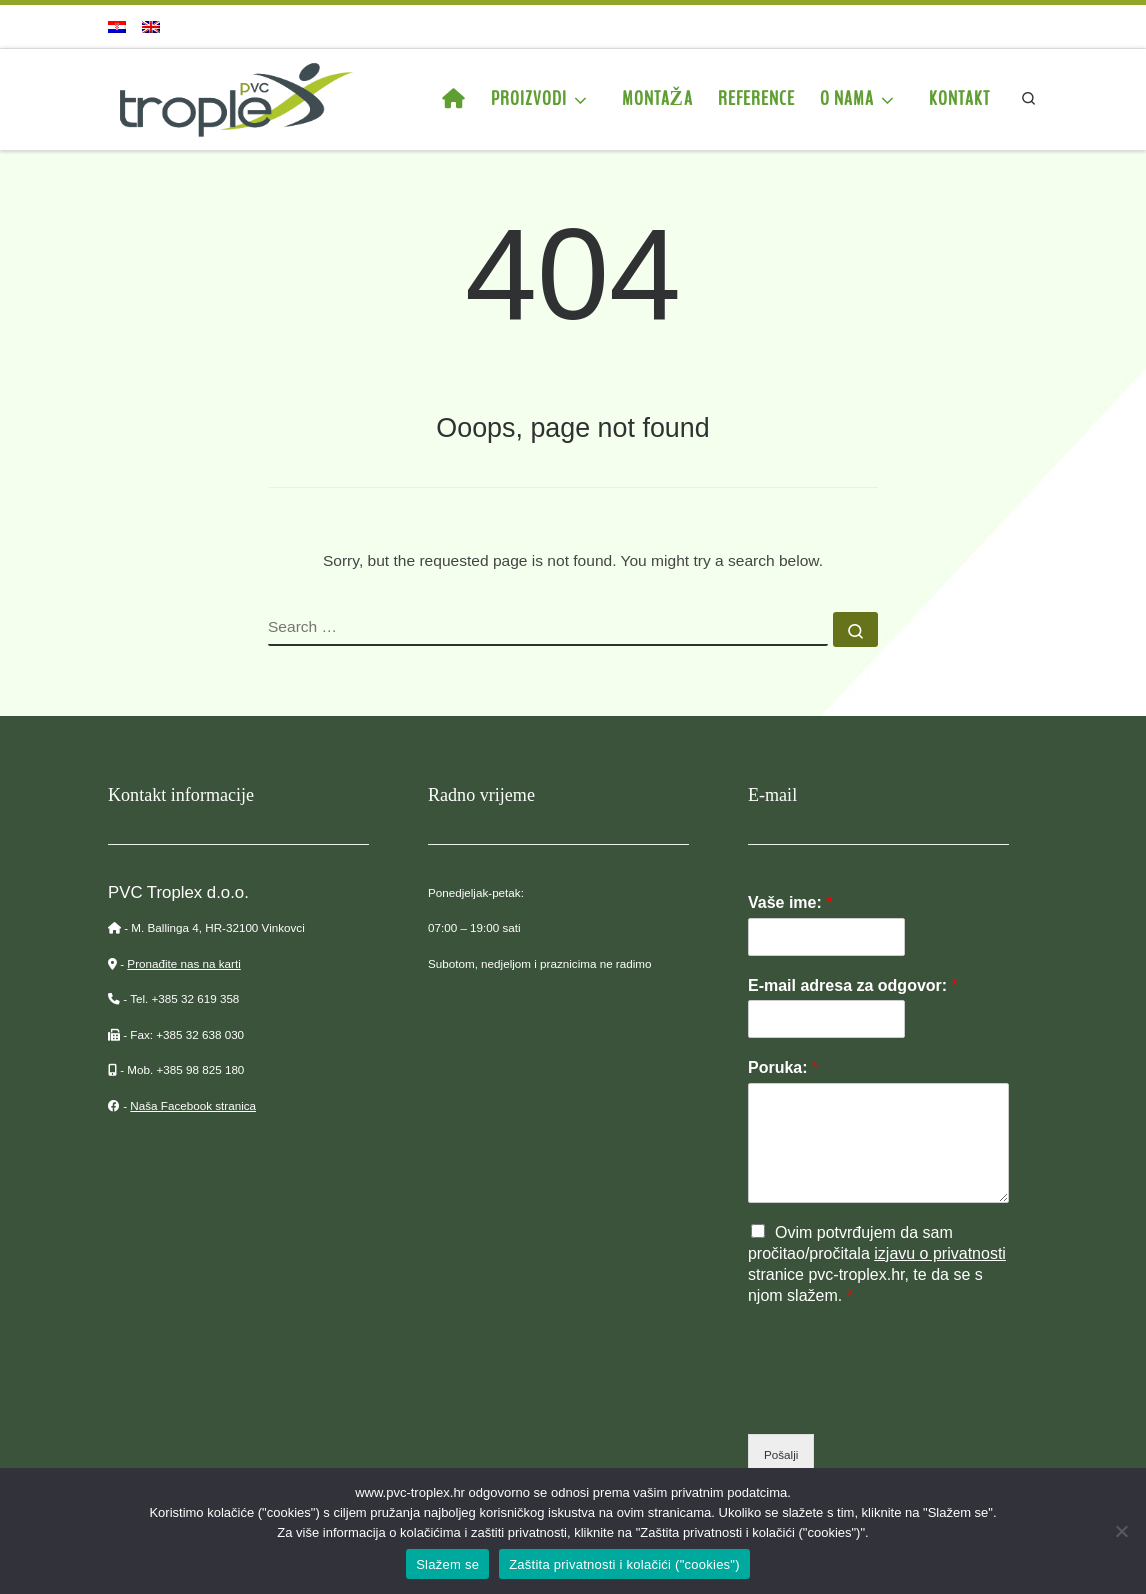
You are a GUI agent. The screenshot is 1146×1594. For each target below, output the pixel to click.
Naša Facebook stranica (193, 1105)
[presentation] (900, 1401)
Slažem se (447, 1564)
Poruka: (783, 1067)
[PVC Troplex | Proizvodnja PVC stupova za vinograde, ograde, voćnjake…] (233, 97)
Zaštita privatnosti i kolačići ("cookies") (624, 1564)
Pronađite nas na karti (183, 963)
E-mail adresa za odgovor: (853, 985)
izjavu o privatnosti (940, 1253)
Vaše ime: (790, 902)
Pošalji (781, 1454)
